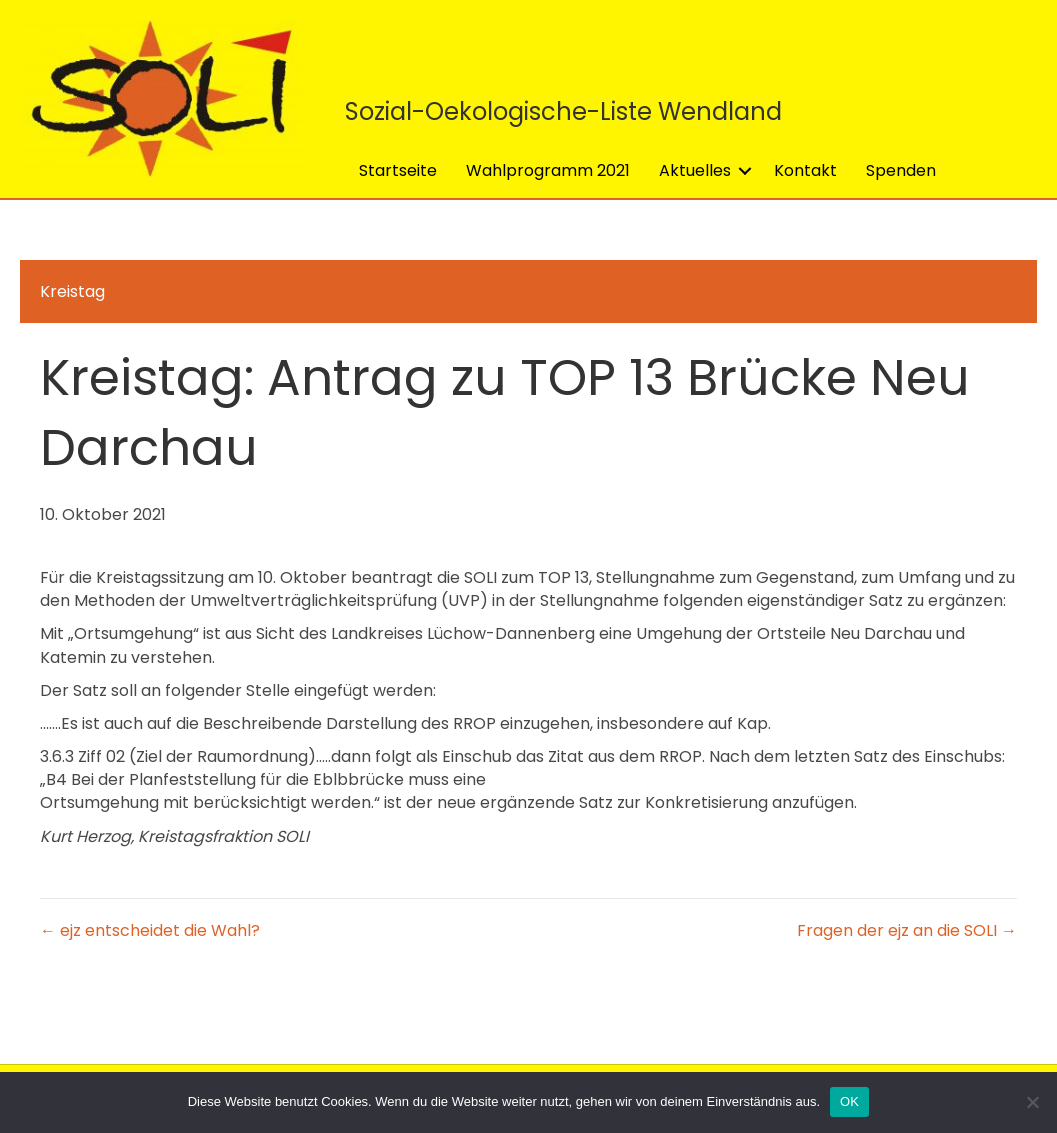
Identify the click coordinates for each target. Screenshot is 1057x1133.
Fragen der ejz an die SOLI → (907, 930)
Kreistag (72, 291)
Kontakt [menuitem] (805, 170)
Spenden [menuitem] (901, 170)
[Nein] (1032, 1102)
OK (849, 1101)
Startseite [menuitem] (398, 170)
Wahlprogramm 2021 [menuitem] (548, 170)
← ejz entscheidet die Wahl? (150, 930)
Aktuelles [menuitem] (695, 170)
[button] (745, 171)
